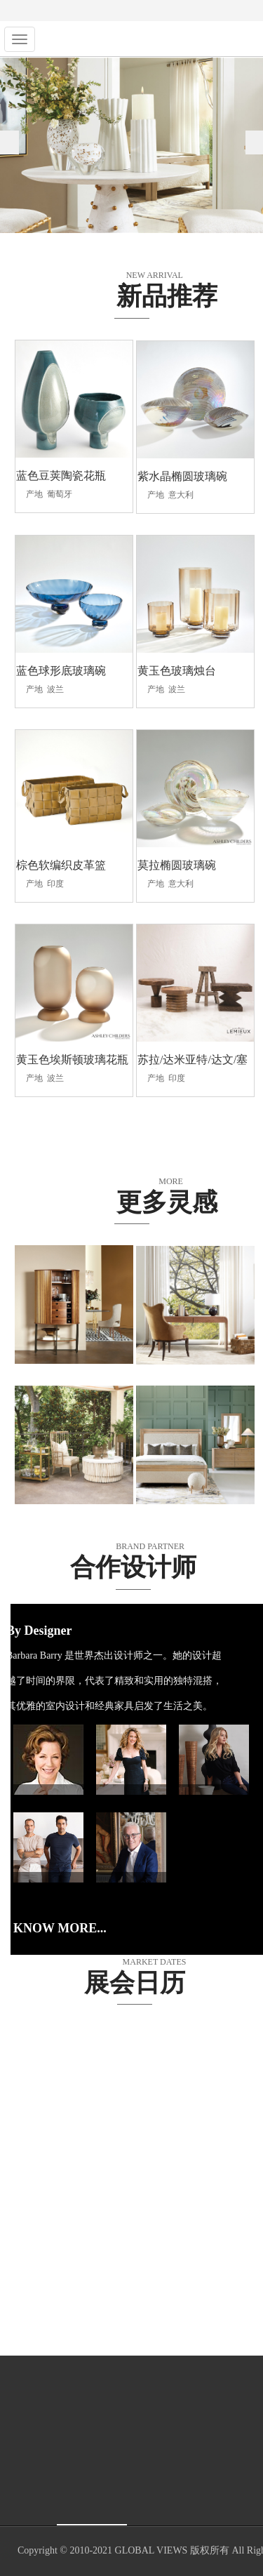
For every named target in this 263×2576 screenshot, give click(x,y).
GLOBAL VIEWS (151, 2551)
